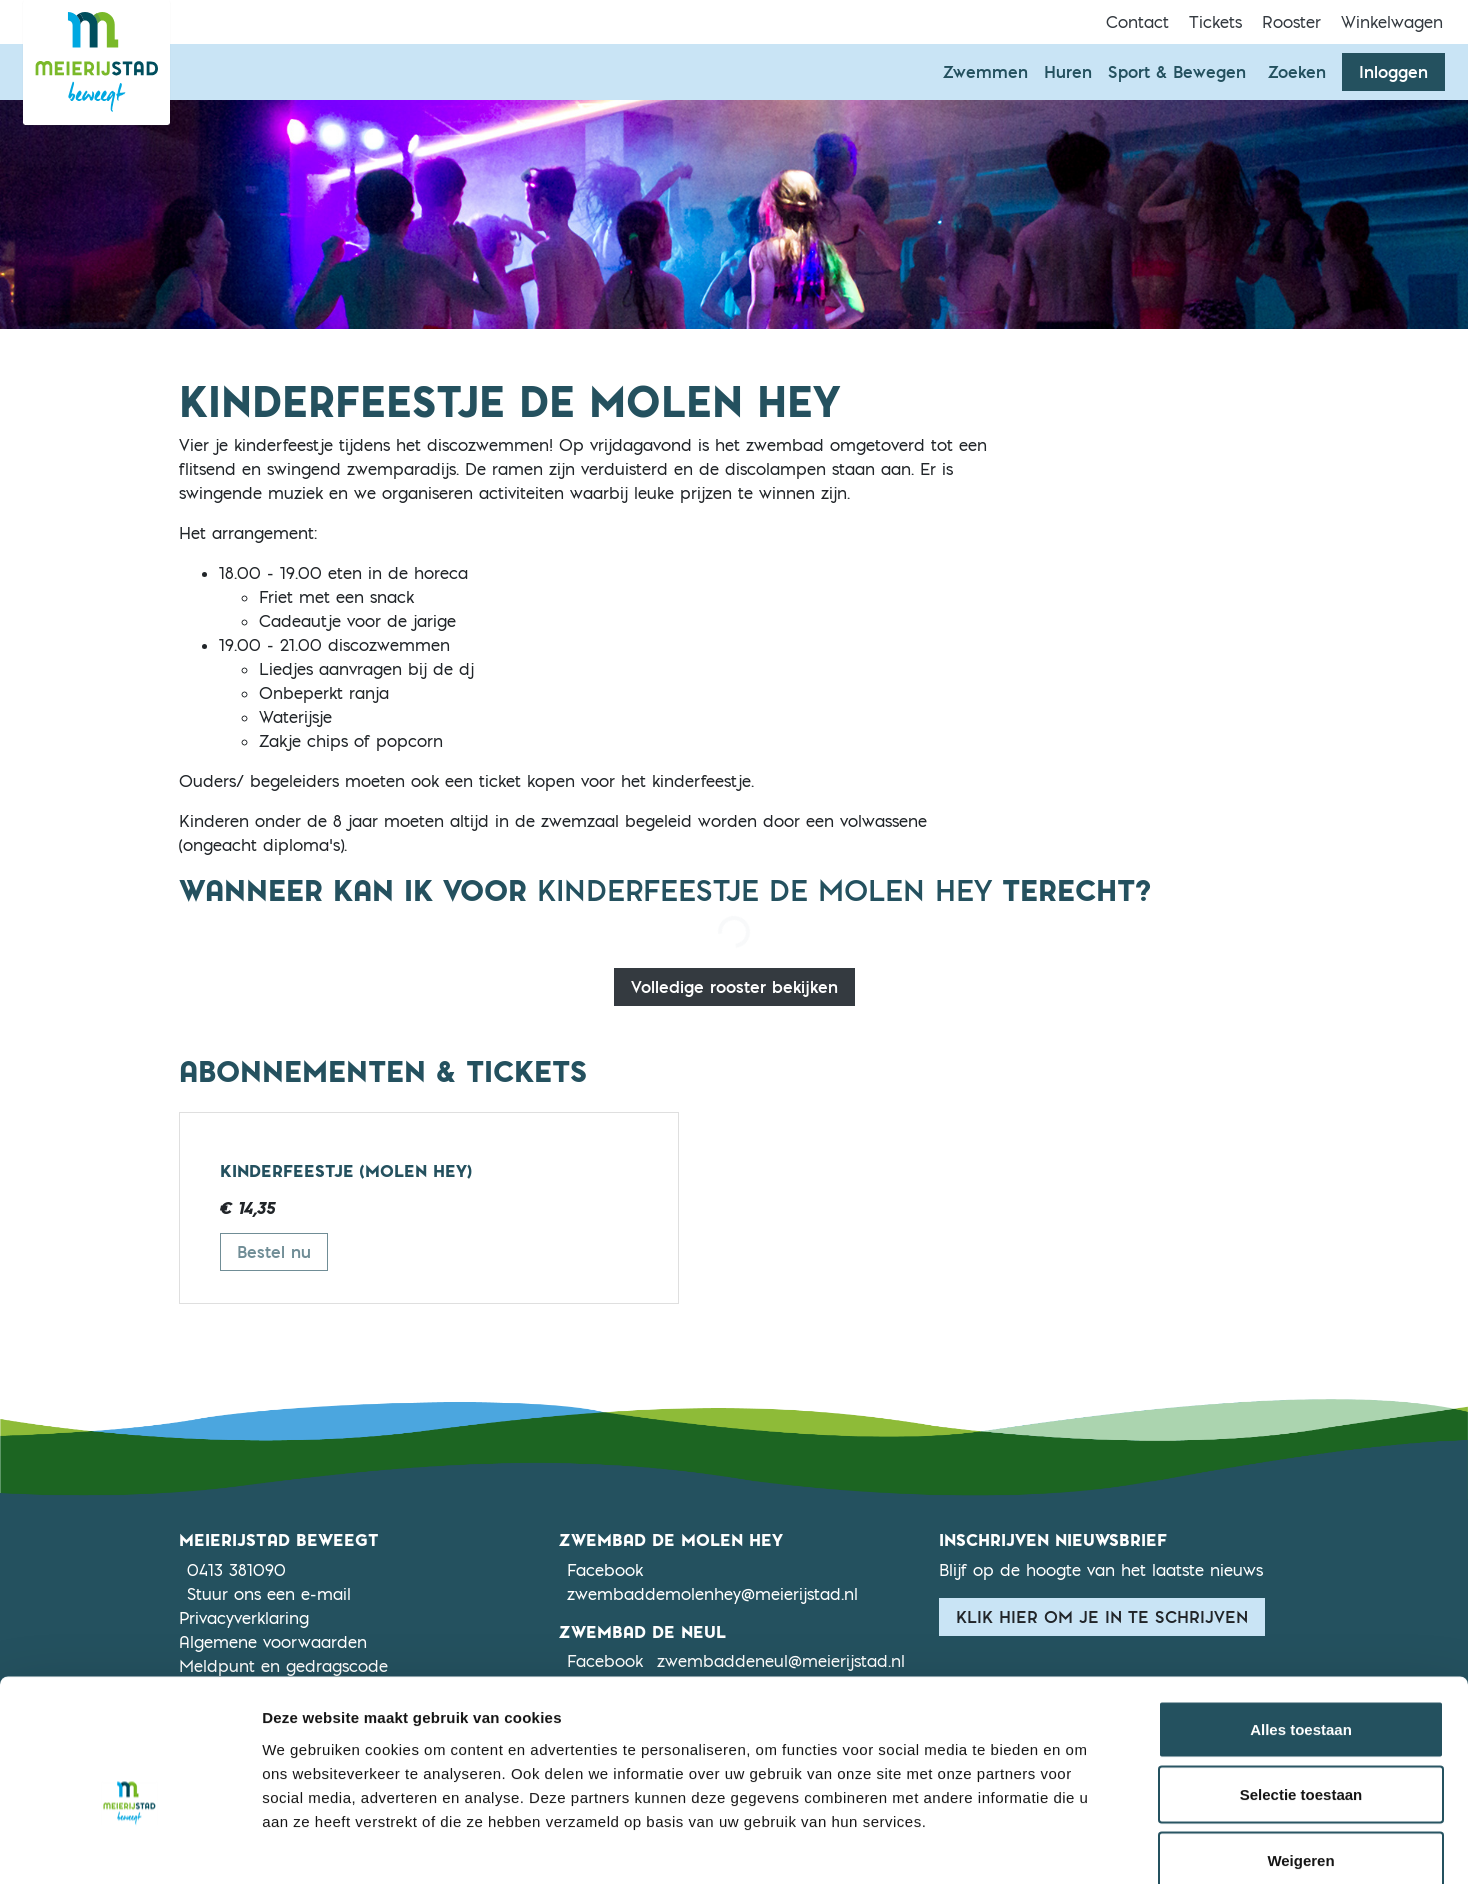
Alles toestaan (1301, 1621)
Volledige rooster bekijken (734, 987)
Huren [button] (1068, 72)
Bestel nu (282, 1250)
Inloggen (1393, 72)
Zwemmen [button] (985, 72)
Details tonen (1080, 1844)
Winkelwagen (1392, 22)
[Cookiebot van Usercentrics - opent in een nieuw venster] (129, 1845)
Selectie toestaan (1301, 1687)
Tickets (1215, 22)
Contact (1137, 22)
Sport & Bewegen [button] (1177, 72)
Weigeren (1300, 1752)
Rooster (1291, 22)
